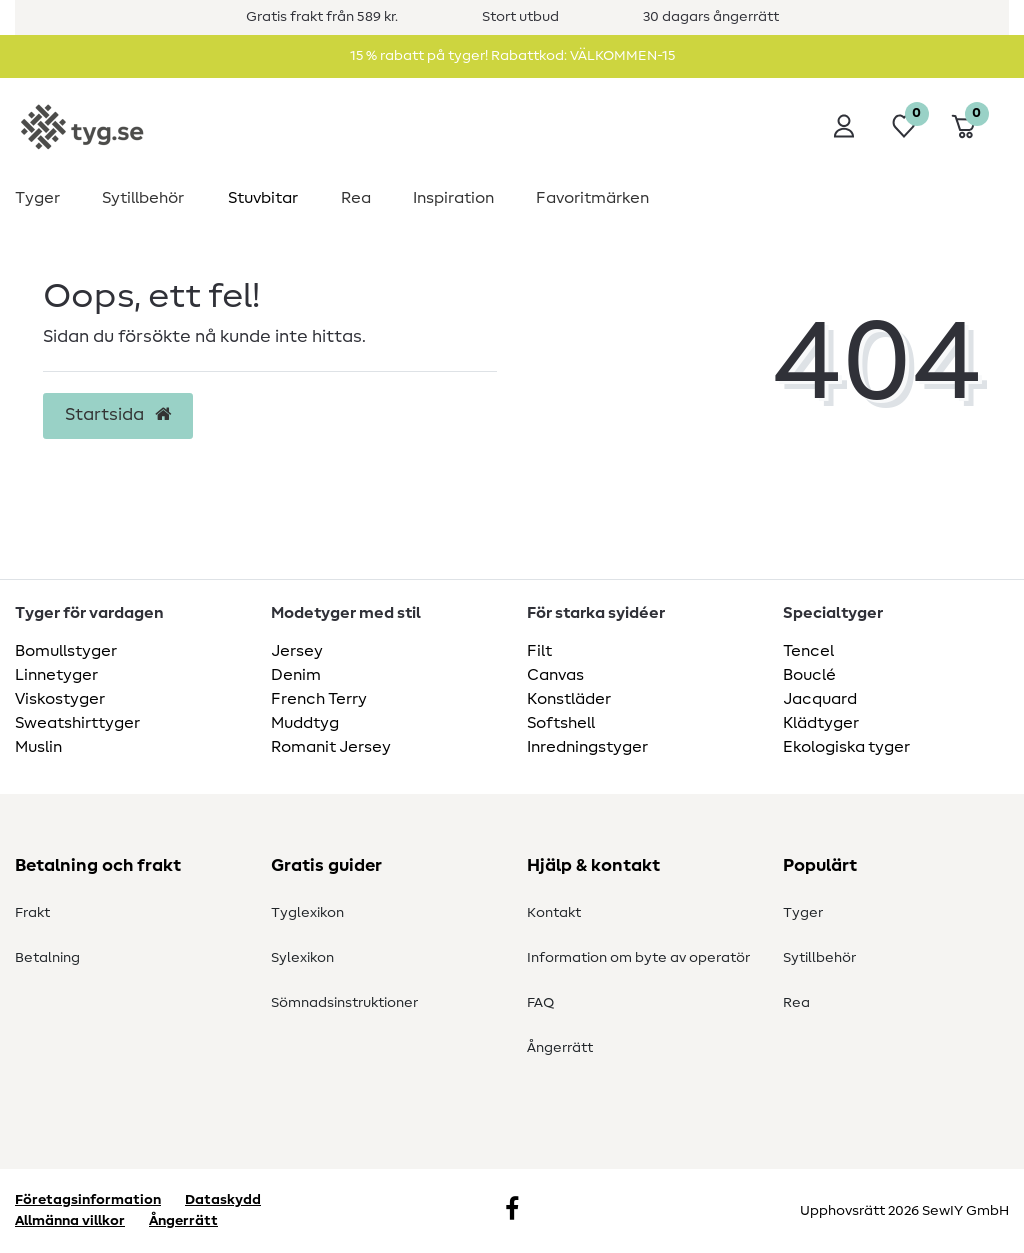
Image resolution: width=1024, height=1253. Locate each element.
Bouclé (809, 675)
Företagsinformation (88, 1200)
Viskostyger (60, 699)
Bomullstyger (66, 651)
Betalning (47, 958)
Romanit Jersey (331, 747)
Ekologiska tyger (846, 747)
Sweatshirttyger (77, 723)
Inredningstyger (587, 747)
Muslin (38, 747)
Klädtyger (821, 723)
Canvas (555, 675)
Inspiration (453, 198)
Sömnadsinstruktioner (344, 1003)
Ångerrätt (560, 1048)
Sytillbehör (143, 198)
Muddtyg (305, 723)
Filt (539, 651)
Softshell (561, 723)
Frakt (32, 913)
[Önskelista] (904, 126)
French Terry (319, 699)
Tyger (37, 198)
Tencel (808, 651)
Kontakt (554, 913)
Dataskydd (223, 1200)
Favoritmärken (592, 198)
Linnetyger (56, 675)
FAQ (540, 1003)
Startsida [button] (118, 415)
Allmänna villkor (70, 1221)
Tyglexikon (307, 913)
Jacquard (820, 699)
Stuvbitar (263, 198)
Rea (356, 198)
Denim (296, 675)
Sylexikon (302, 958)
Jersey (297, 651)
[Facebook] (512, 1211)
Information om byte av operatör (638, 958)
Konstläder (569, 699)
